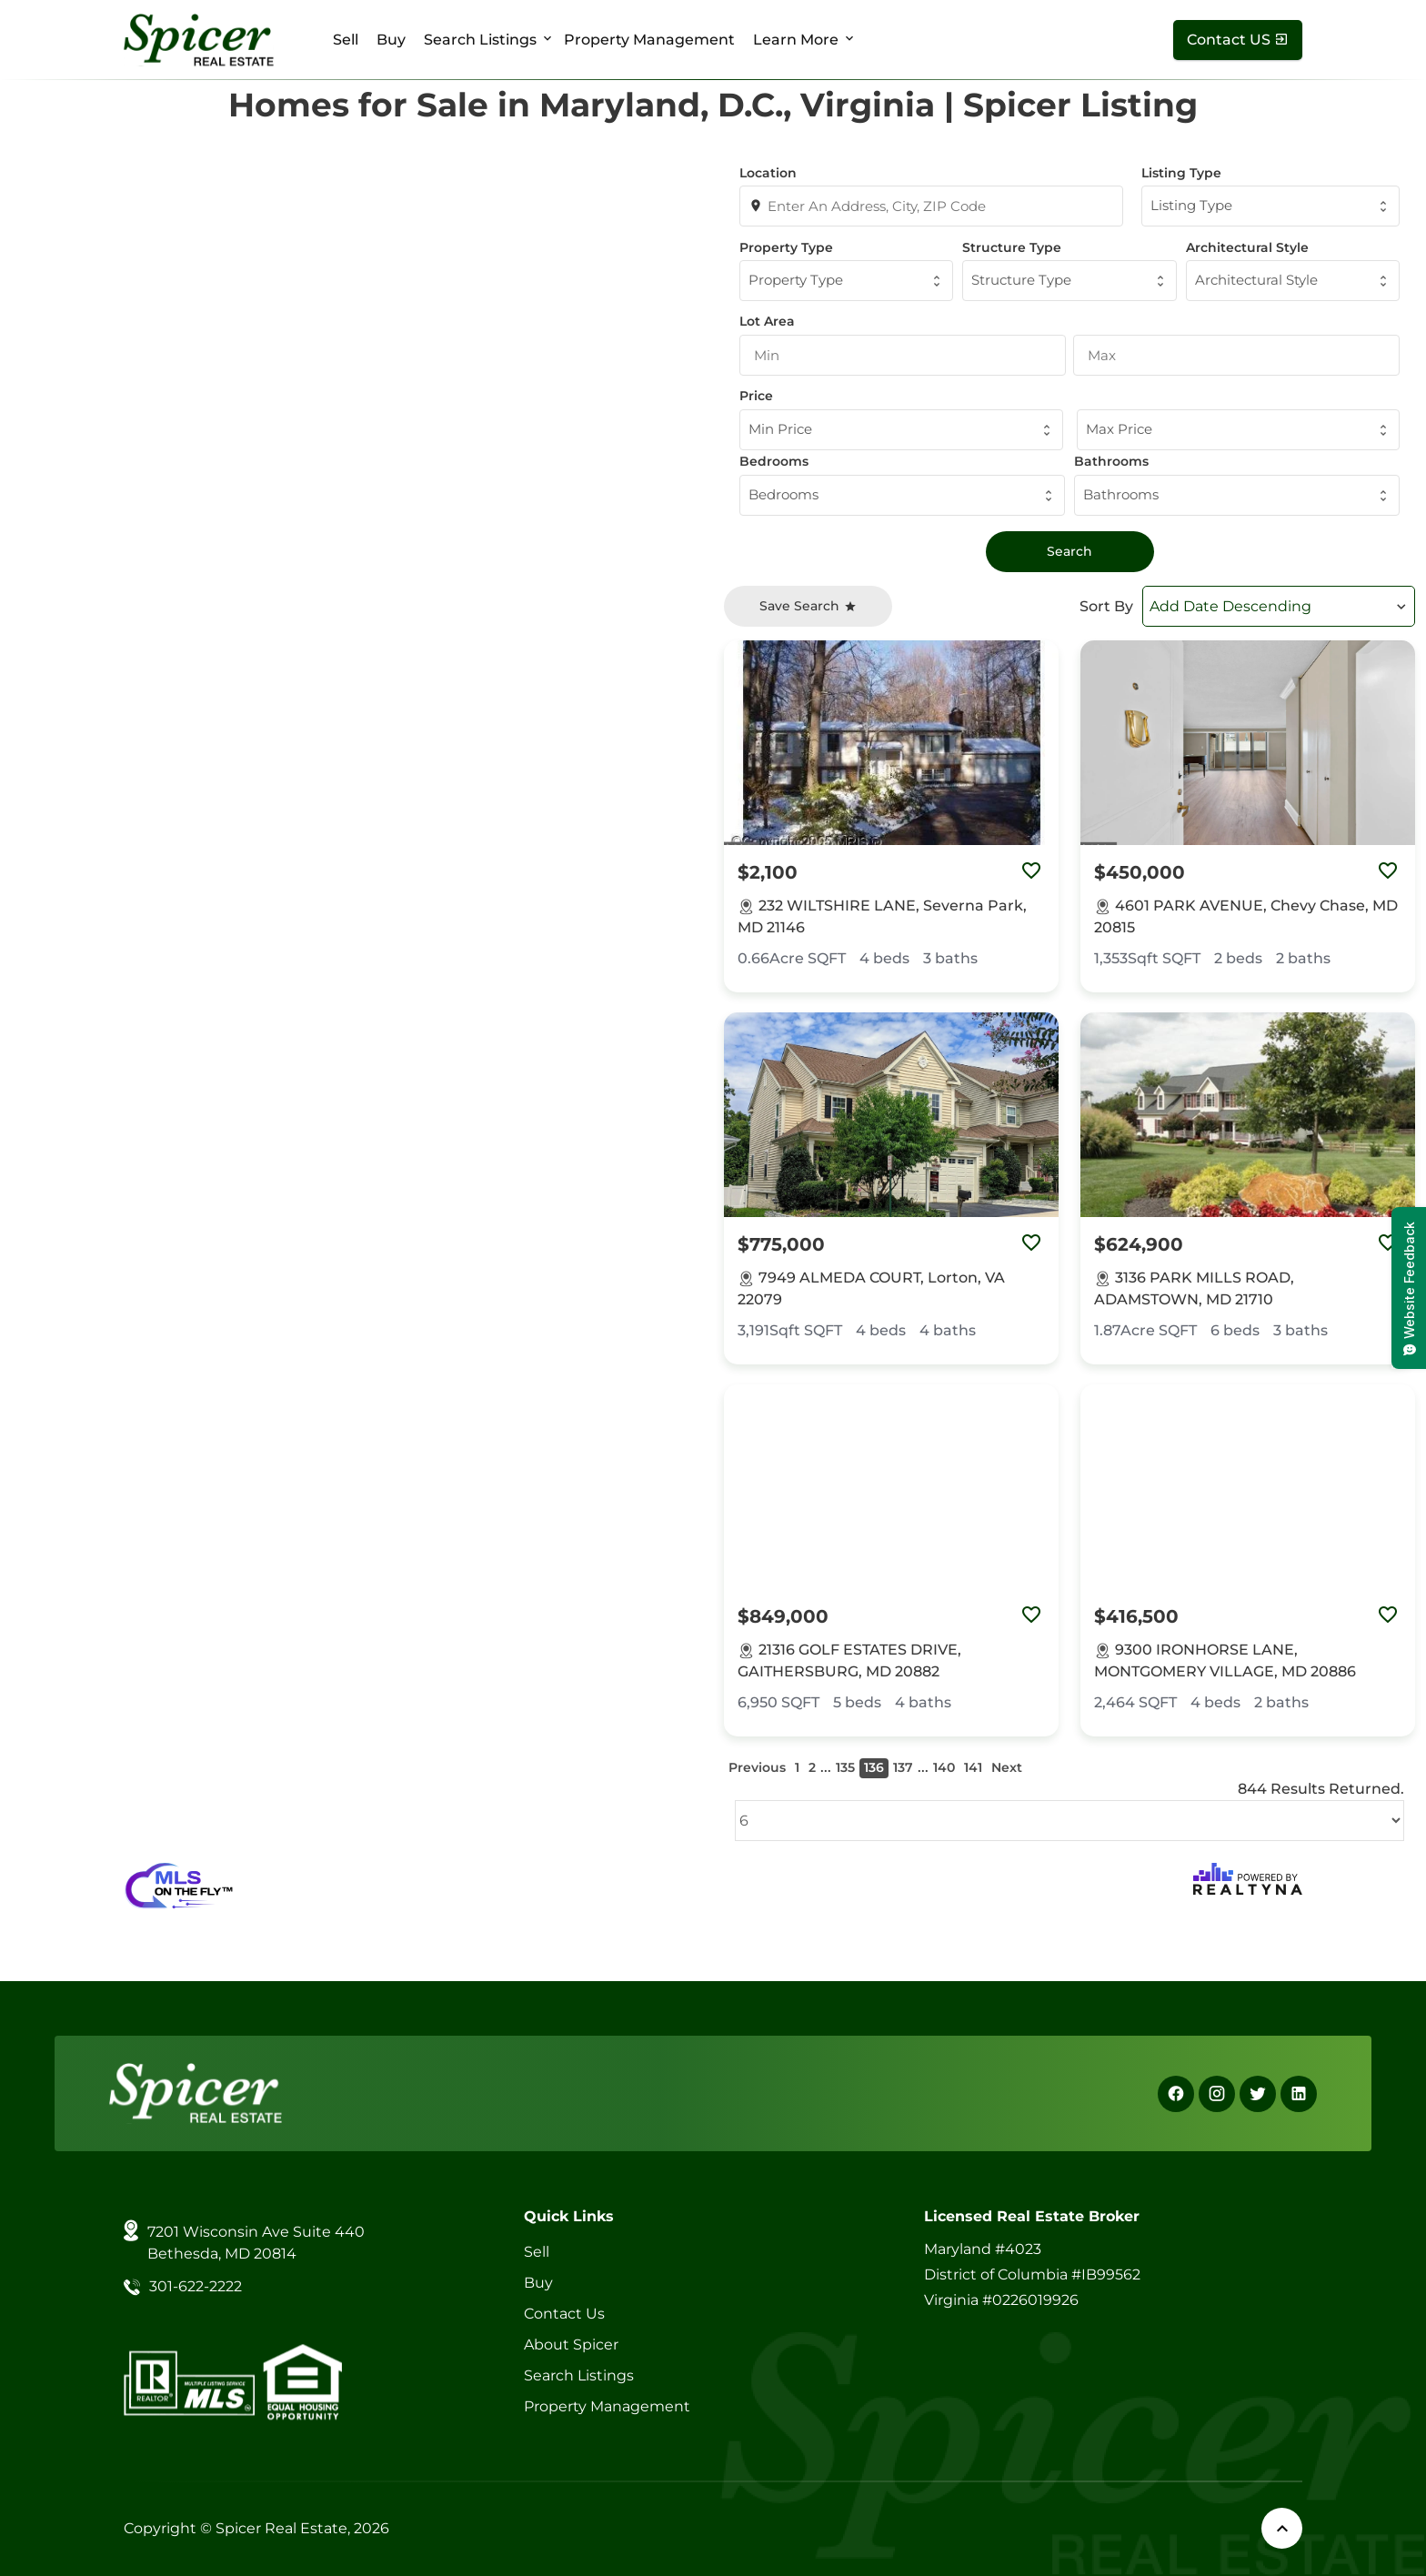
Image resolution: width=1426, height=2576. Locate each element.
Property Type (786, 247)
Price (756, 395)
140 (944, 1767)
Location (768, 173)
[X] (1258, 2094)
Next (1006, 1767)
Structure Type (1011, 247)
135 (845, 1767)
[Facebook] (1176, 2094)
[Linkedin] (1298, 2094)
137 (903, 1767)
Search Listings (480, 39)
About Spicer (571, 2344)
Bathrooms (1111, 461)
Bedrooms (773, 461)
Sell (345, 39)
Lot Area (767, 321)
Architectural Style (1247, 247)
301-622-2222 (195, 2286)
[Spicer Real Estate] (199, 38)
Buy (391, 39)
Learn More (796, 39)
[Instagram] (1217, 2094)
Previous (757, 1767)
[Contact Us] (1237, 40)
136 (874, 1767)
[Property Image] (891, 742)
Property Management (649, 39)
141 (973, 1767)
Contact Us (564, 2313)
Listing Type (1181, 173)
